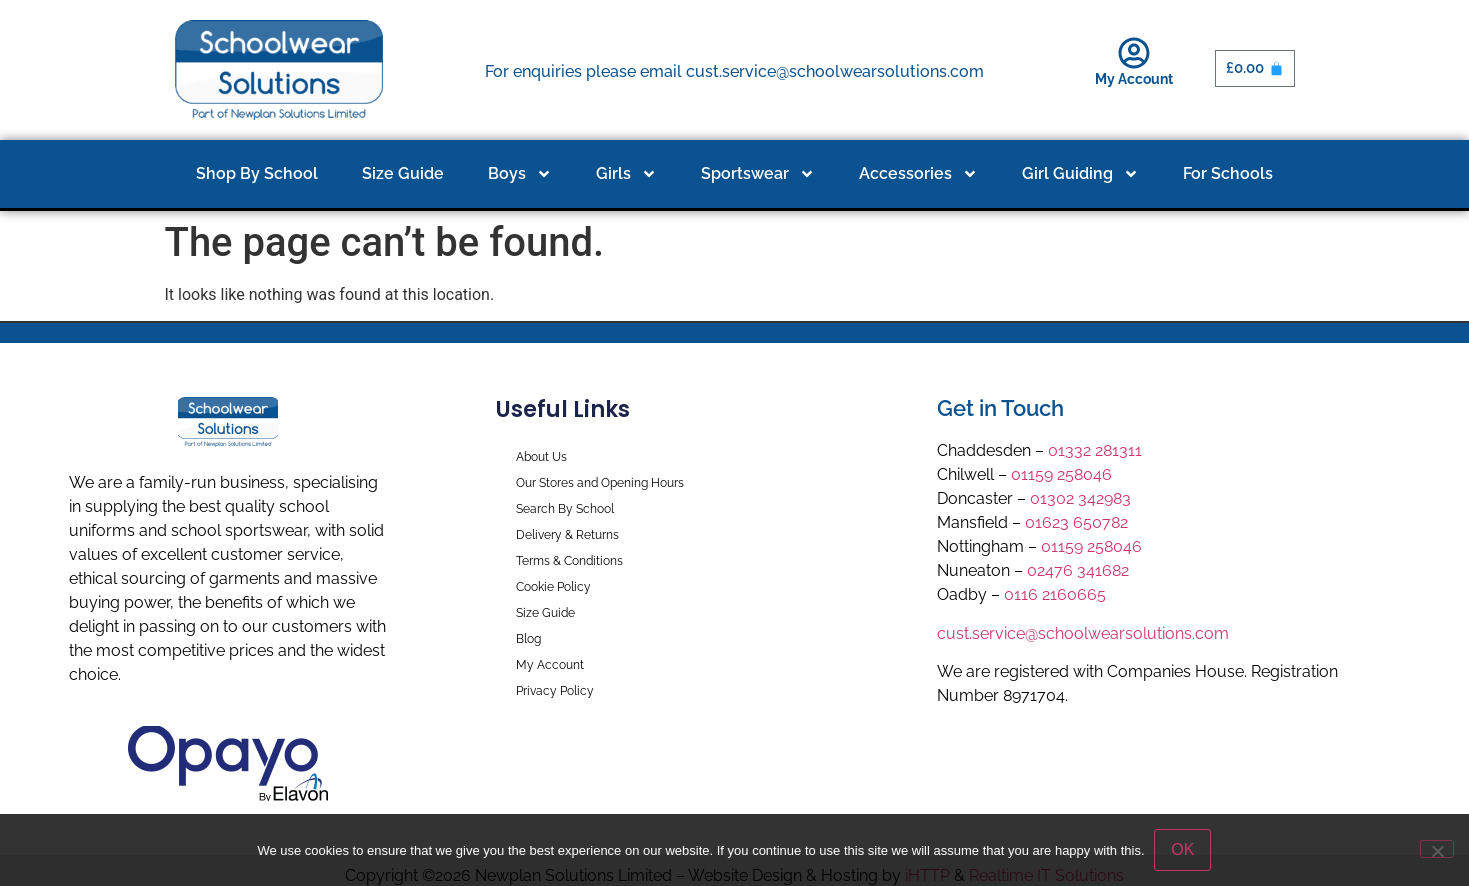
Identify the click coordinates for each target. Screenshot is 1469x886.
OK (1183, 849)
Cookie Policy (553, 587)
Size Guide (403, 173)
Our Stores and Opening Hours (600, 483)
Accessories (918, 174)
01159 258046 (1061, 474)
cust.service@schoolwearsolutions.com (1083, 633)
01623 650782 (1076, 522)
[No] (1437, 849)
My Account (1134, 79)
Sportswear (758, 174)
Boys (520, 174)
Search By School (565, 509)
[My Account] (1134, 53)
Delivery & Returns (567, 535)
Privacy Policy (555, 691)
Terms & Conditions (569, 561)
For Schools (1228, 173)
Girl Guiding (1080, 174)
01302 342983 (1080, 498)
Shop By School (257, 173)
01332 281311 (1095, 450)
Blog (528, 639)
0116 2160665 (1055, 594)
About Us (541, 457)
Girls (626, 174)
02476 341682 (1078, 570)
